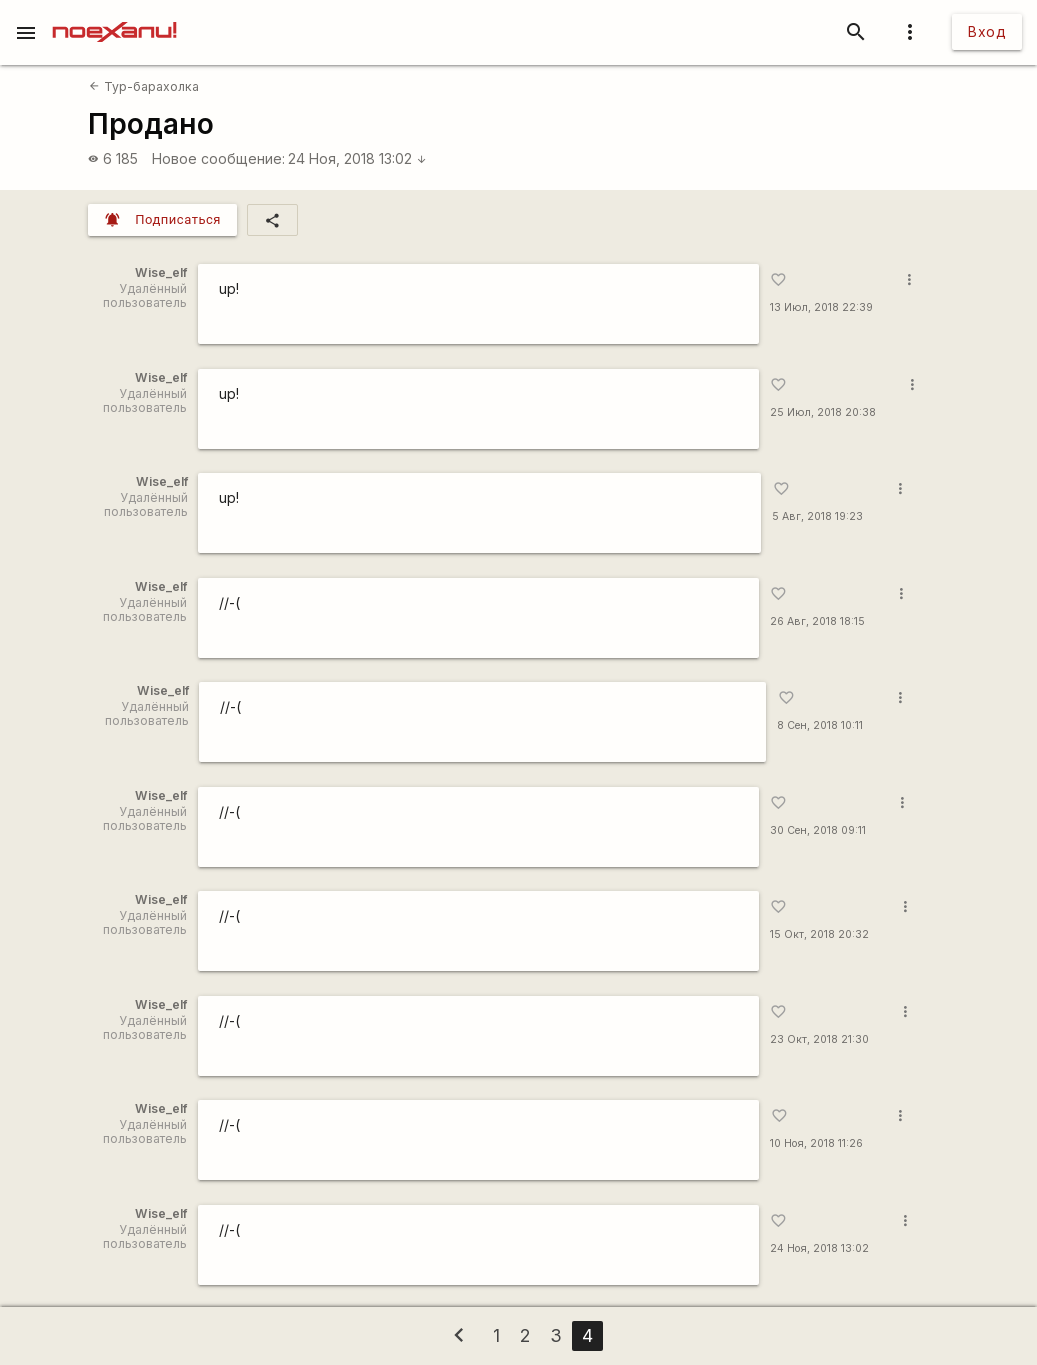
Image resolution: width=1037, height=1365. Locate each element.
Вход (987, 31)
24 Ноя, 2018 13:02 (357, 158)
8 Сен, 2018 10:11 (820, 725)
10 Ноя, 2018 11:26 (816, 1143)
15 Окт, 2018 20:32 (819, 934)
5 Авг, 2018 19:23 (817, 516)
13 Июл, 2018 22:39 (821, 307)
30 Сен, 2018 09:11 (818, 830)
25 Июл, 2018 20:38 (823, 412)
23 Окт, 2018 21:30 (819, 1039)
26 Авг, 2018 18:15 (817, 621)
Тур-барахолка (143, 86)
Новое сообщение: (218, 158)
